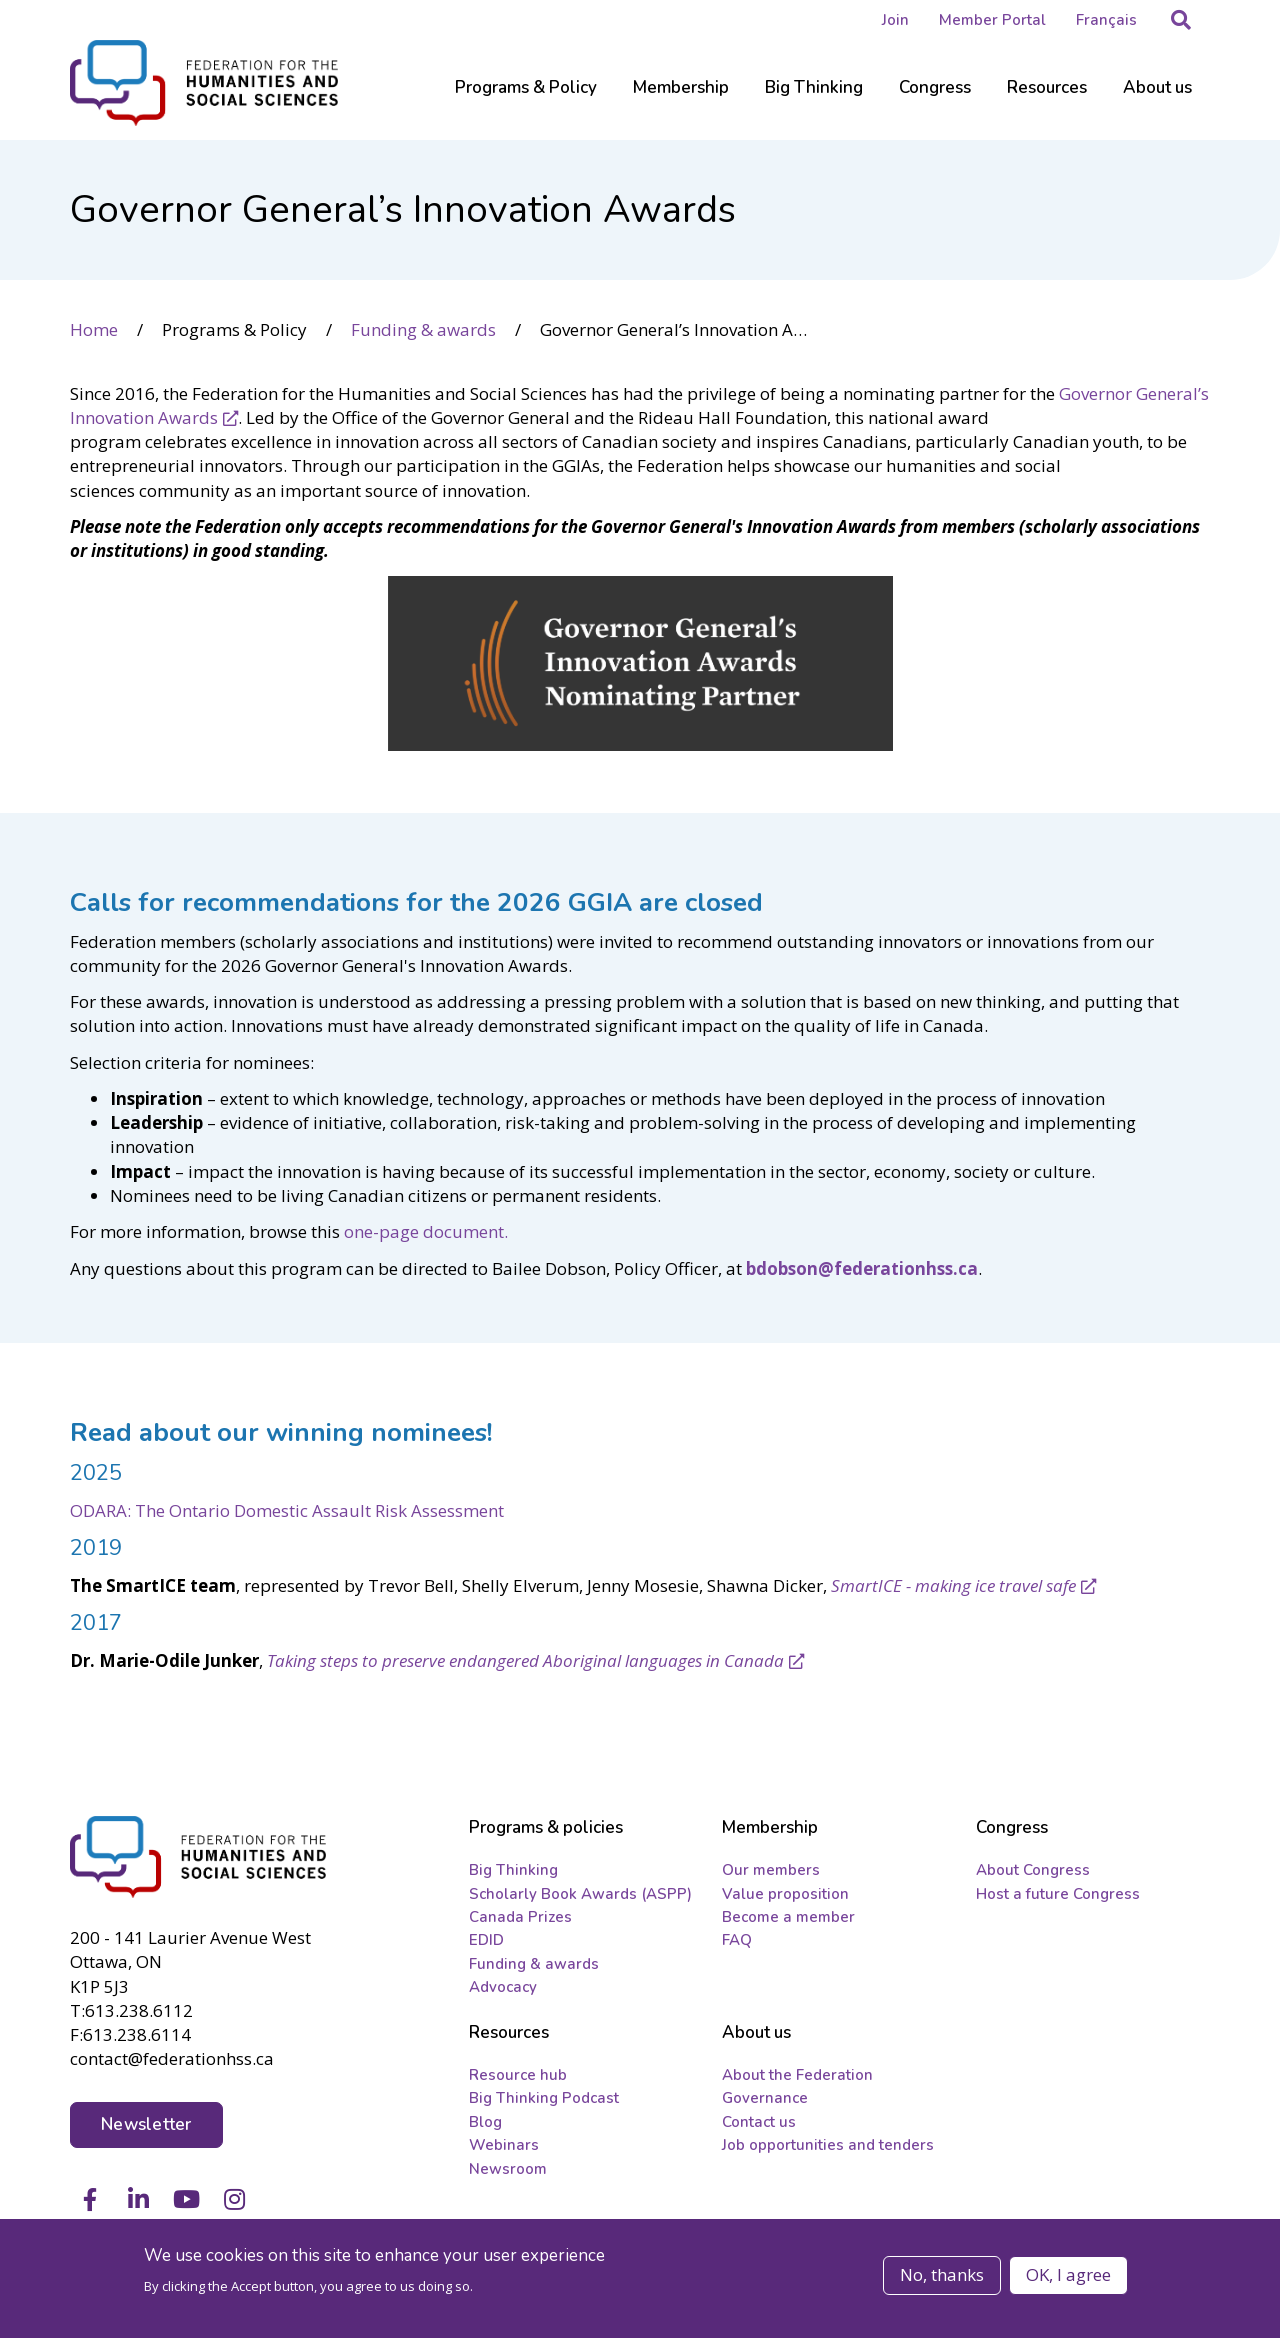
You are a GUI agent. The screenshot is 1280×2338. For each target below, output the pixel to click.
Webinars (504, 2145)
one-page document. (426, 1231)
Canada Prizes (520, 1917)
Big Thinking (513, 1870)
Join (895, 20)
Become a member (788, 1917)
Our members (771, 1870)
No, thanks (942, 2275)
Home (94, 329)
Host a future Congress (1058, 1894)
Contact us (759, 2122)
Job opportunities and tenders (828, 2145)
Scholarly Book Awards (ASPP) (580, 1894)
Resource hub (518, 2075)
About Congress (1033, 1870)
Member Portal (992, 20)
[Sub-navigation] (526, 100)
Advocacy (503, 1987)
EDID (486, 1940)
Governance (765, 2098)
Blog (485, 2122)
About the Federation (797, 2075)
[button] (1181, 20)
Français (1106, 20)
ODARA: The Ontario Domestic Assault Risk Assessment (287, 1510)
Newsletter (146, 2124)
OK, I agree (1068, 2275)
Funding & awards (423, 329)
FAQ (737, 1940)
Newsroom (508, 2169)
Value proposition (785, 1894)
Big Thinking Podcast (544, 2098)
